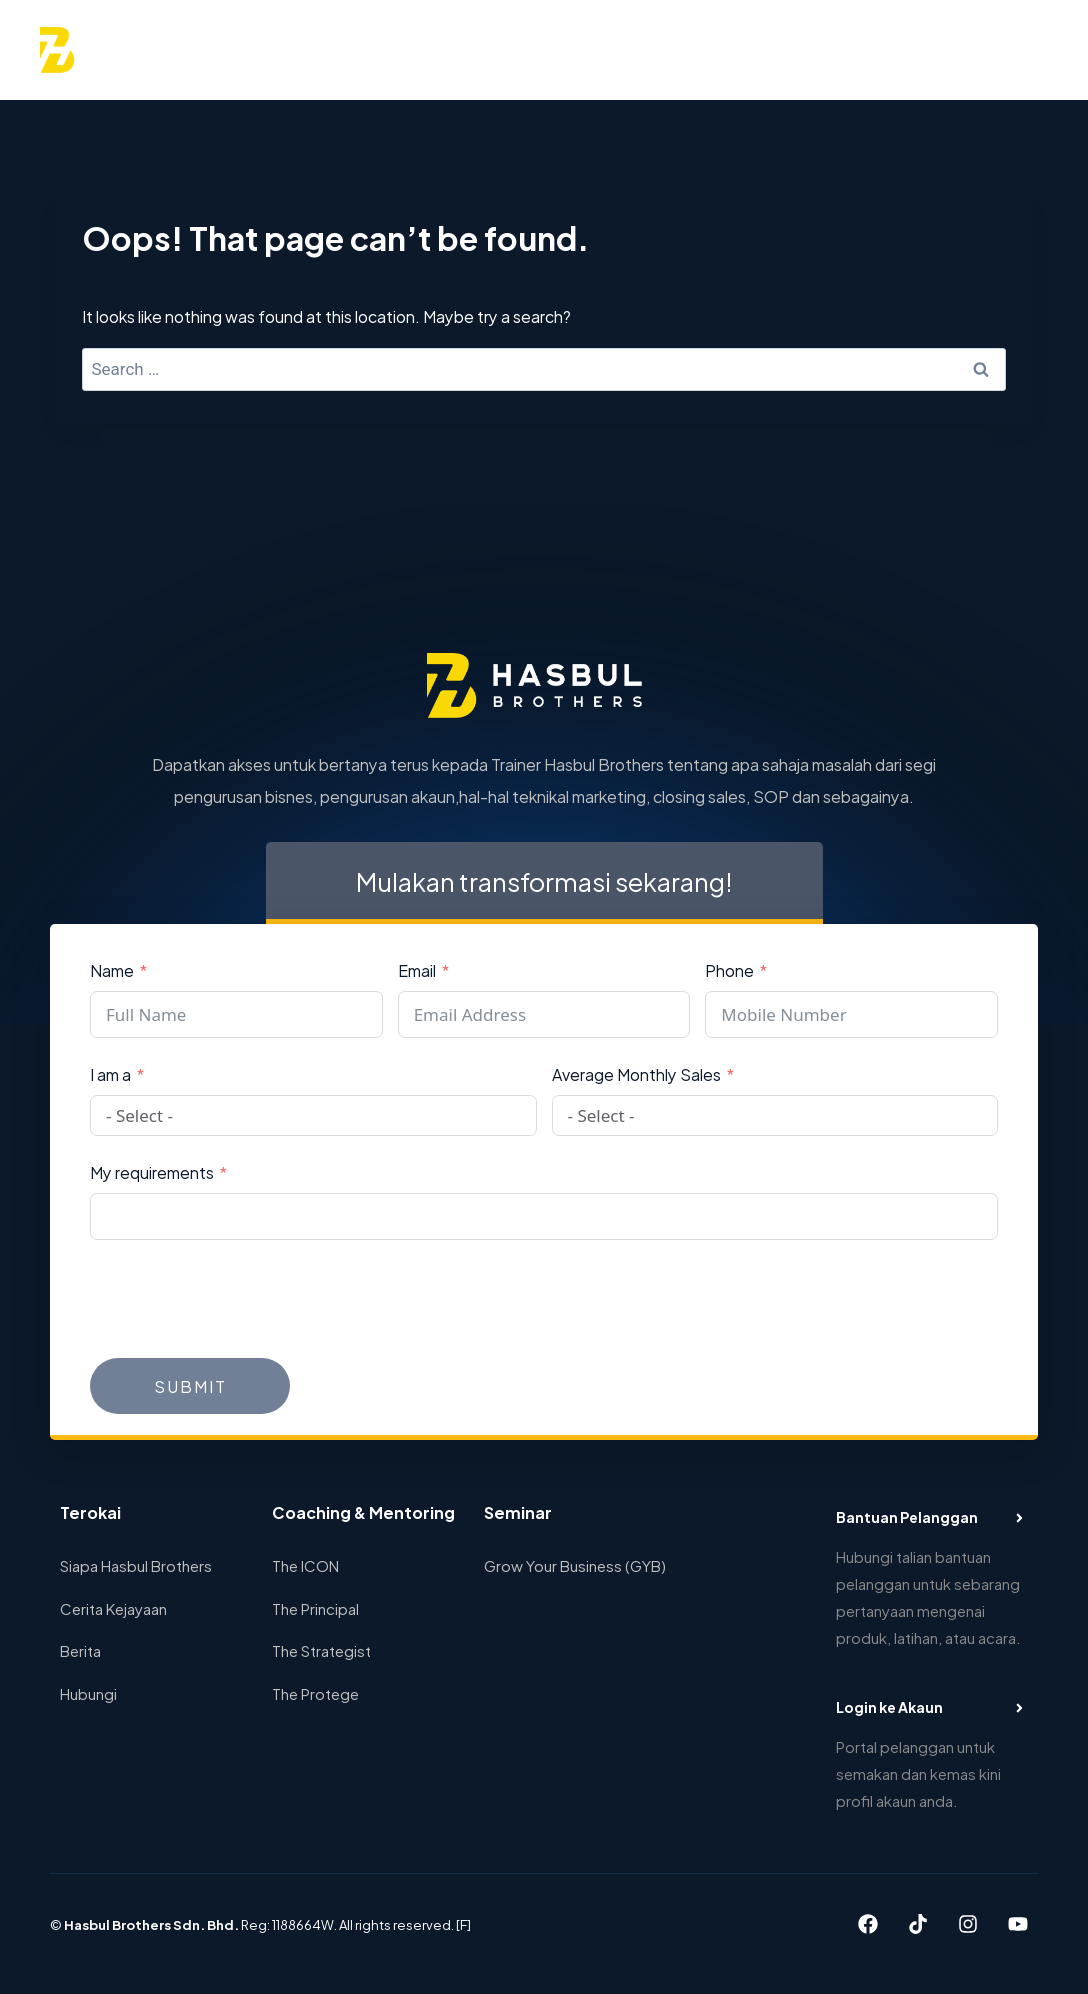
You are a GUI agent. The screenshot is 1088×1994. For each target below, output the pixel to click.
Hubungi (88, 1692)
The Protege (315, 1692)
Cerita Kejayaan (113, 1607)
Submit (190, 1385)
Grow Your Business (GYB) (575, 1564)
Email (417, 969)
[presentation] (242, 1299)
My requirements (152, 1171)
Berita (80, 1649)
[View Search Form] (973, 50)
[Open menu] (1024, 49)
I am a (110, 1073)
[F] (463, 1924)
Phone (729, 969)
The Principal (315, 1607)
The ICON (305, 1564)
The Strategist (321, 1649)
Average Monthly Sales (636, 1073)
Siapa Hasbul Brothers (136, 1564)
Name (112, 969)
